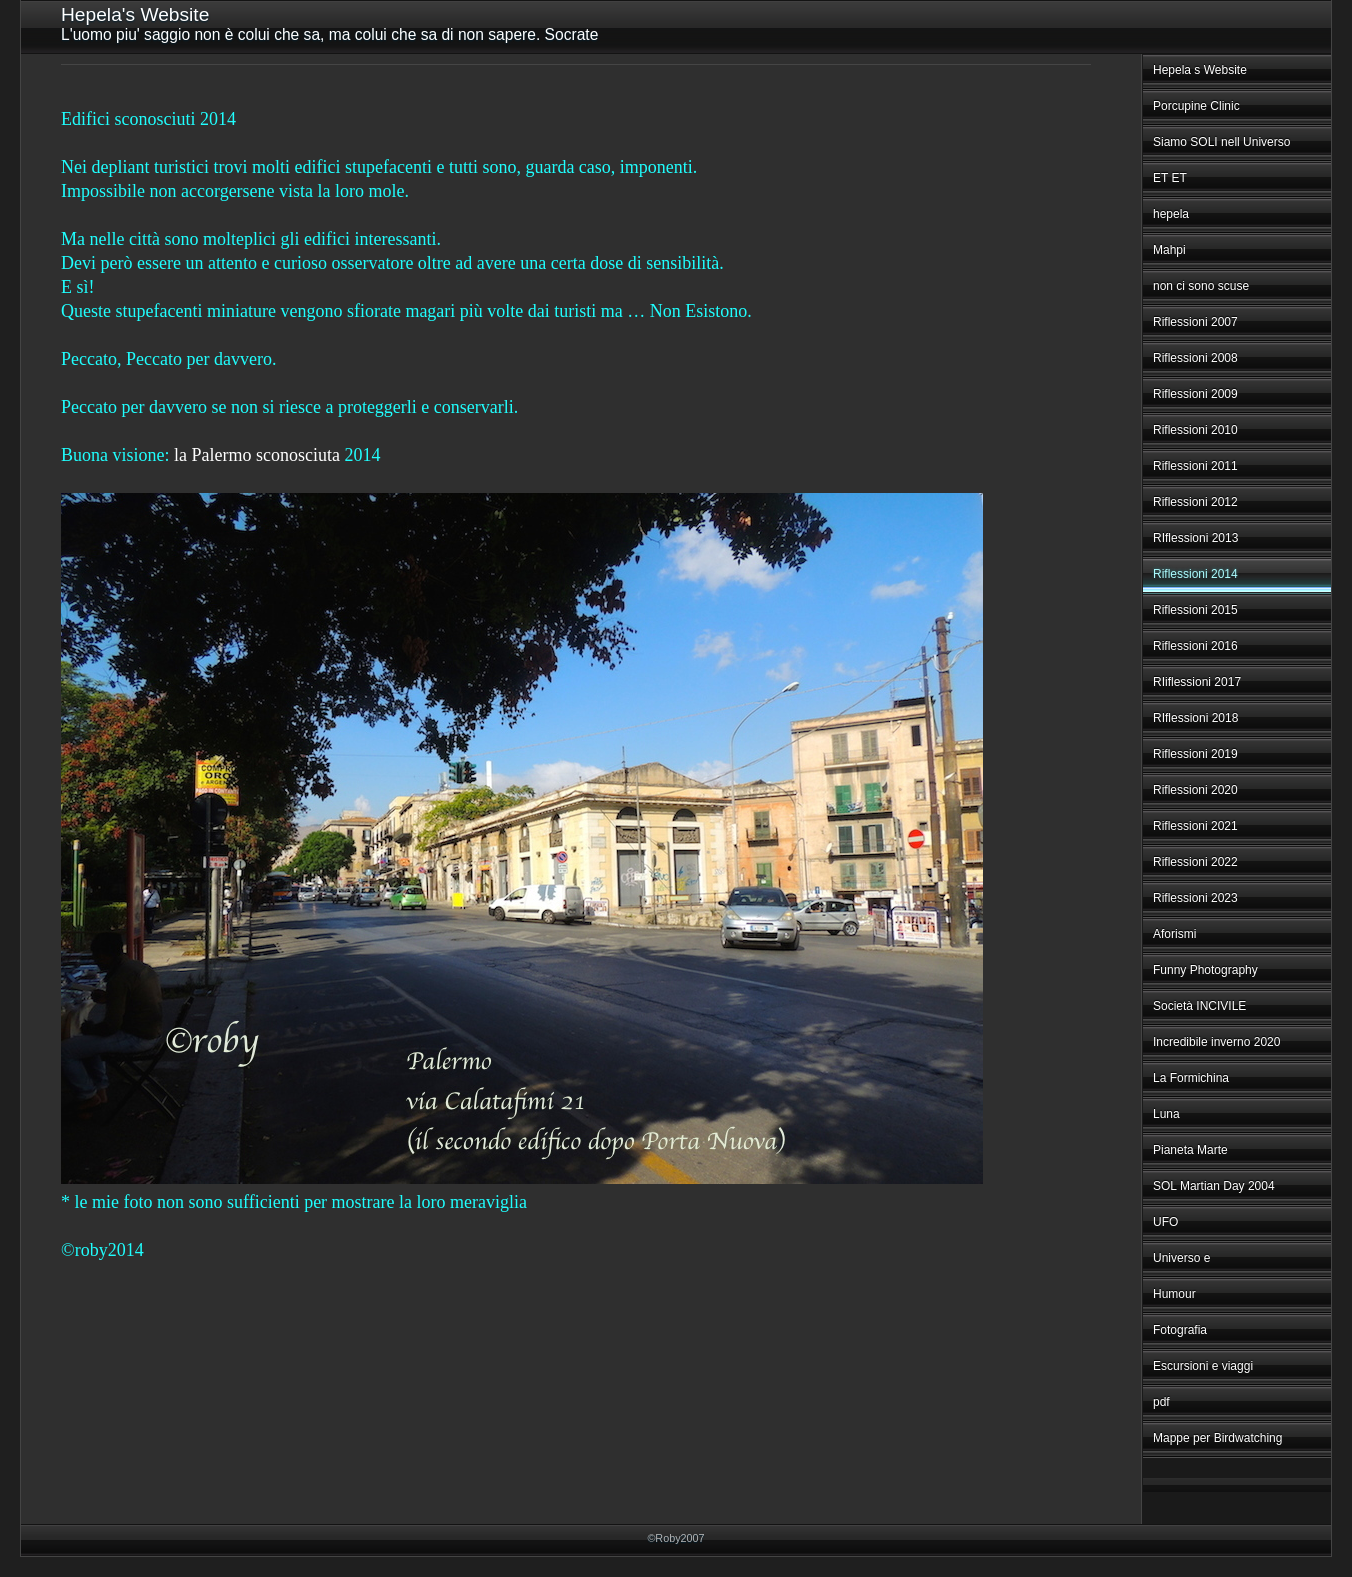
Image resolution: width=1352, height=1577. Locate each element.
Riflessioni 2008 (1195, 358)
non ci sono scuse (1201, 286)
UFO (1165, 1222)
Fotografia (1180, 1330)
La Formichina (1191, 1078)
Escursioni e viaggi (1203, 1366)
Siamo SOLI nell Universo (1221, 142)
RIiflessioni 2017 (1197, 682)
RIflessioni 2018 (1195, 718)
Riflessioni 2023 (1195, 898)
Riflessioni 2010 (1195, 430)
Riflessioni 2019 (1195, 754)
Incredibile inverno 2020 (1216, 1042)
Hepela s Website (1200, 70)
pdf (1161, 1402)
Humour (1174, 1294)
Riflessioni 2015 (1195, 610)
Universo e (1181, 1258)
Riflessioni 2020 (1195, 790)
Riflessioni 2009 (1195, 394)
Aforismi (1174, 934)
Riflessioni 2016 (1195, 646)
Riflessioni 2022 (1195, 862)
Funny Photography (1205, 970)
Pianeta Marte (1190, 1150)
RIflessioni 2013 (1195, 538)
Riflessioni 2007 (1195, 322)
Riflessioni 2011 (1195, 466)
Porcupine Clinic (1196, 106)
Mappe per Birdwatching (1217, 1438)
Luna (1166, 1114)
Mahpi (1169, 250)
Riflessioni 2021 (1195, 826)
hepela (1171, 214)
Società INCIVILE (1199, 1006)
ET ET (1170, 178)
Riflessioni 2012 (1195, 502)
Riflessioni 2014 (1195, 574)
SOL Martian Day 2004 (1214, 1186)
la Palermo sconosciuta (257, 455)
